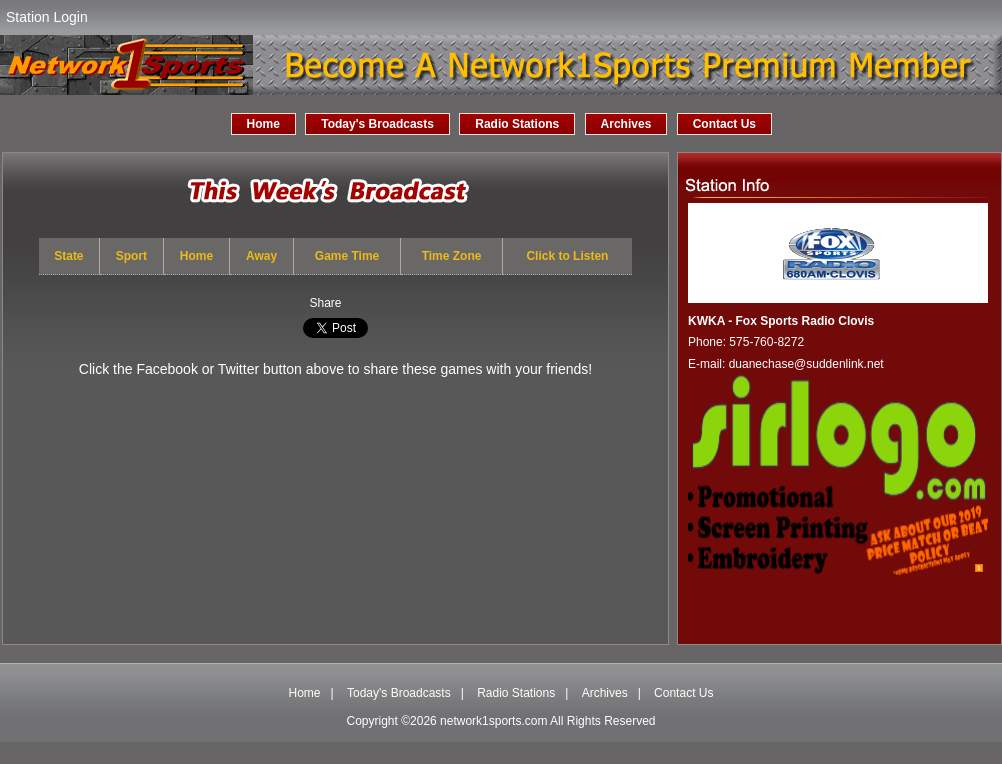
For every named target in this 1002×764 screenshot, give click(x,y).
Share (325, 303)
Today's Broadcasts (377, 124)
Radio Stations (517, 124)
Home (263, 124)
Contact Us (724, 124)
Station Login (47, 17)
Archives (626, 124)
